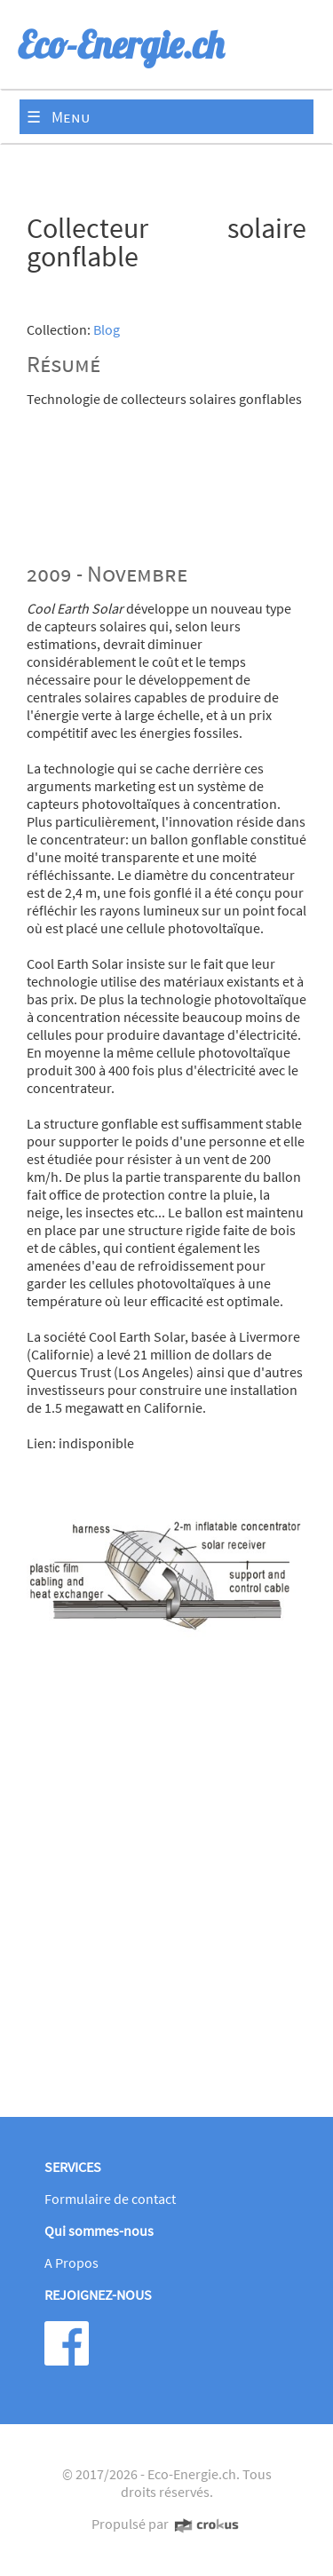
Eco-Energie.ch (191, 2474)
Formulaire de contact (110, 2198)
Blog (106, 329)
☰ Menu (59, 117)
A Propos (71, 2262)
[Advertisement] (166, 1900)
